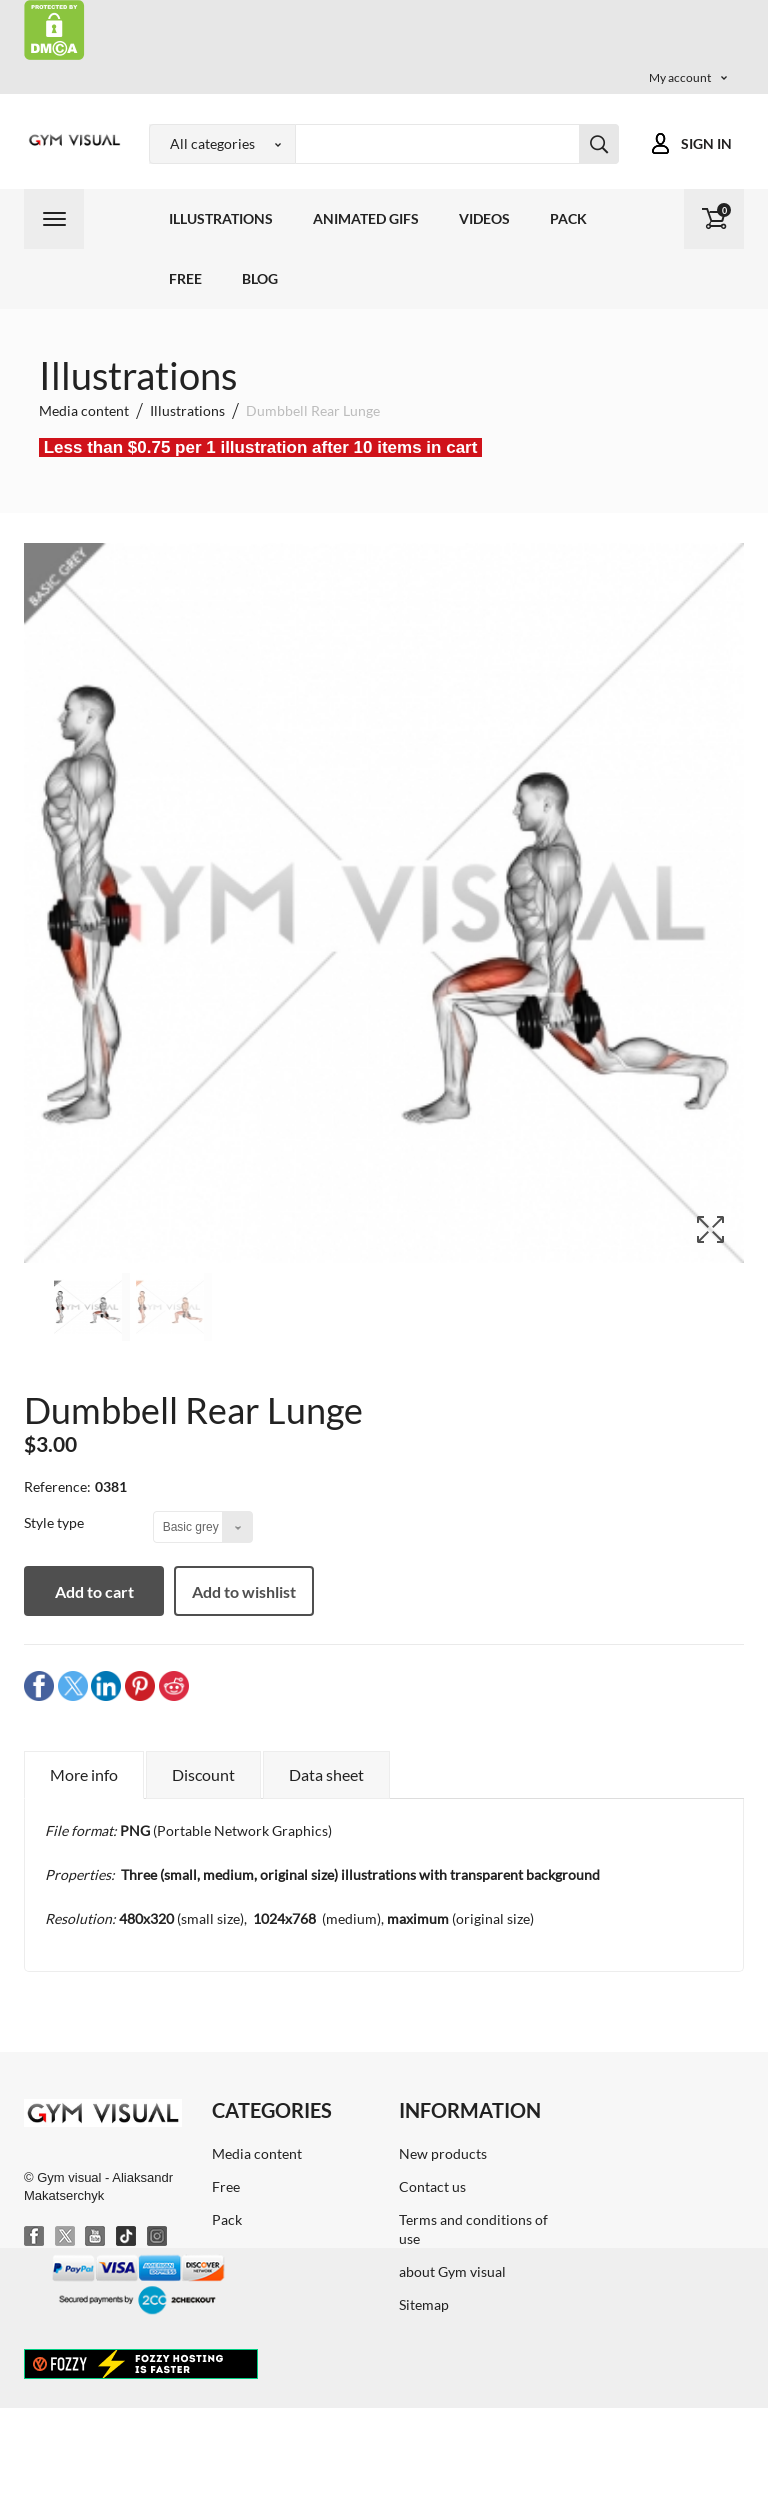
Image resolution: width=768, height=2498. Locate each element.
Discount (203, 1774)
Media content (257, 2153)
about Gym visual (452, 2271)
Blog (260, 278)
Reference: (57, 1486)
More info (84, 1774)
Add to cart (94, 1591)
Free (185, 278)
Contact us (432, 2186)
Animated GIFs (366, 218)
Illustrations (221, 218)
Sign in (706, 143)
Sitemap (424, 2304)
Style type (55, 1522)
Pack (568, 218)
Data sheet (326, 1774)
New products (443, 2153)
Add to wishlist (244, 1591)
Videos (484, 218)
